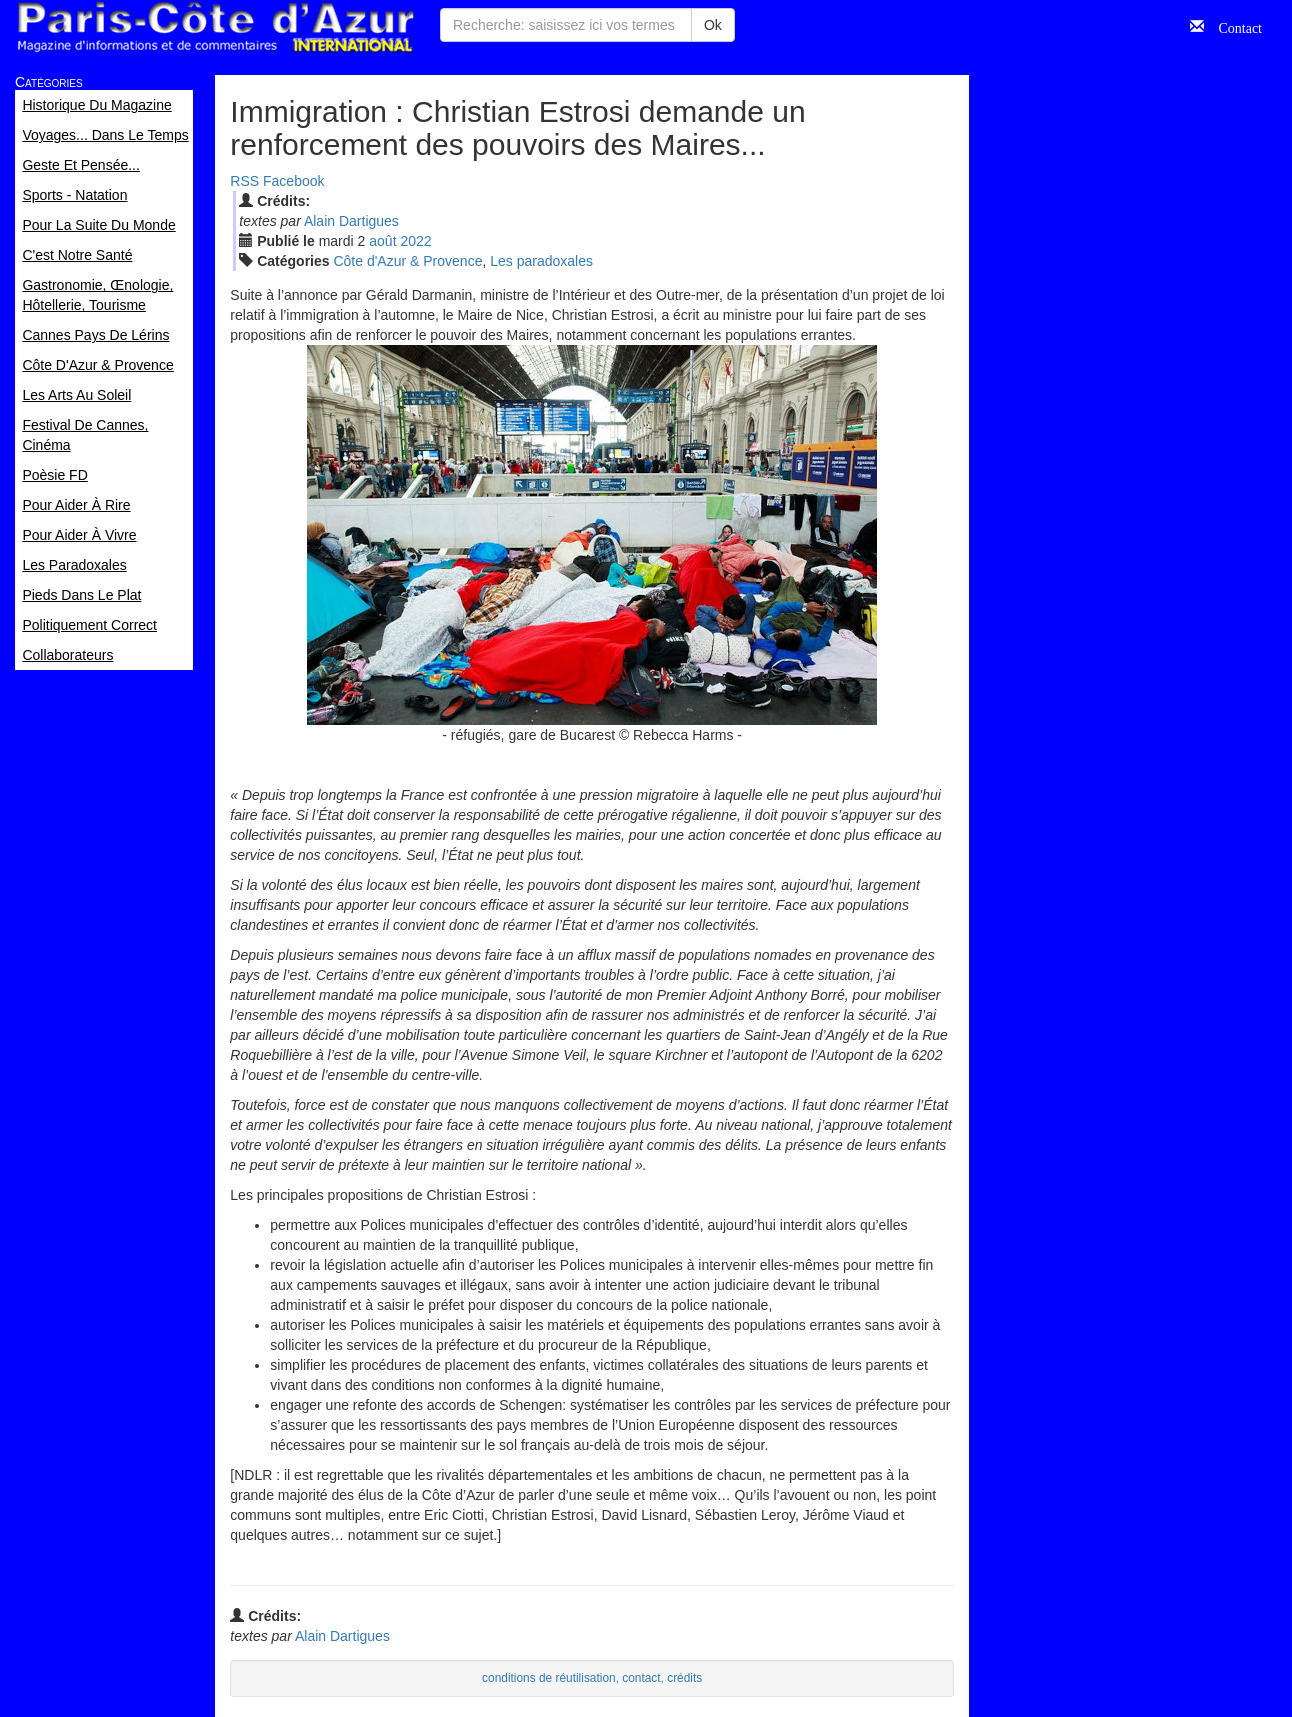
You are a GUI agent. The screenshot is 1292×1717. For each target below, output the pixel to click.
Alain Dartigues (351, 221)
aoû (382, 241)
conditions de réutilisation (549, 1678)
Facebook (293, 181)
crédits (684, 1678)
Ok (713, 25)
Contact (1233, 26)
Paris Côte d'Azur (215, 27)
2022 (415, 241)
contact (641, 1678)
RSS (244, 181)
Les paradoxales (541, 261)
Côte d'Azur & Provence (407, 261)
